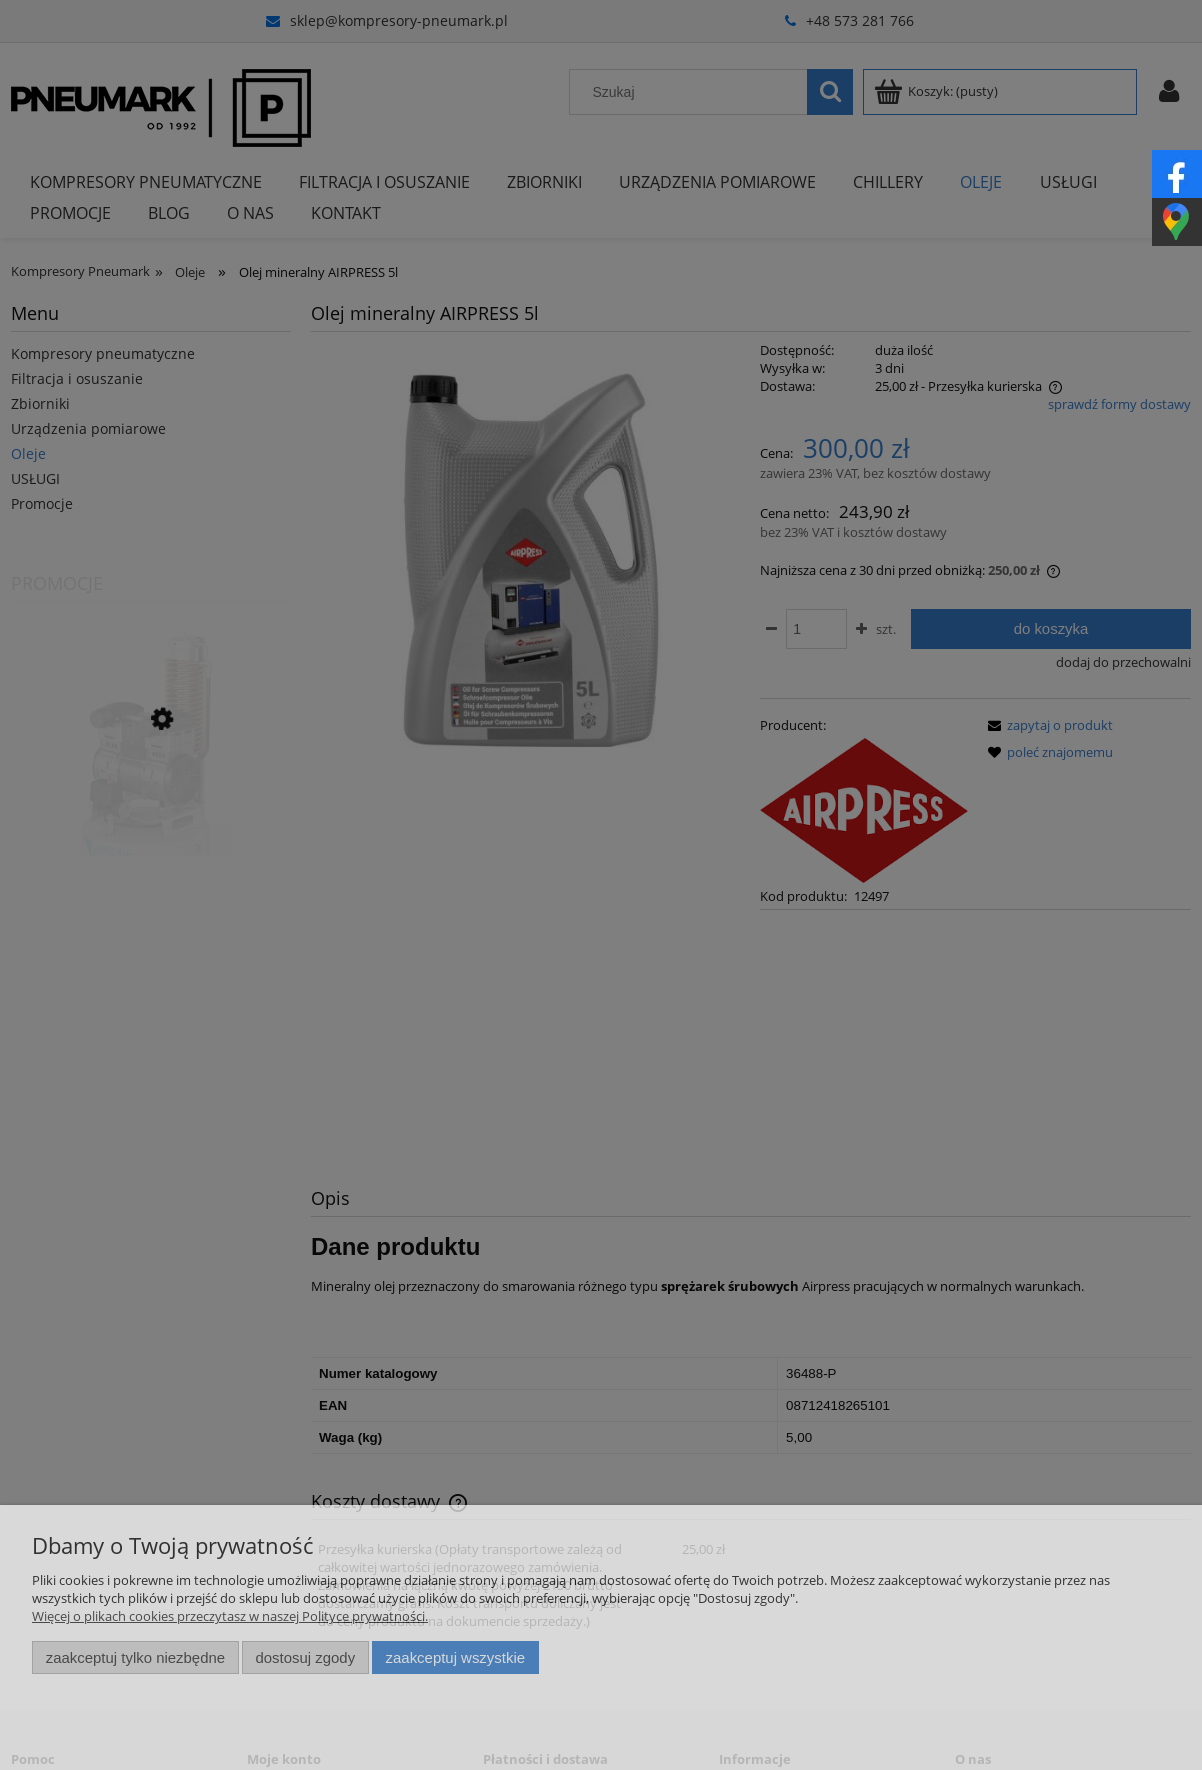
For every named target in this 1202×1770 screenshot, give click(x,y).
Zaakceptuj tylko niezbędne (135, 1657)
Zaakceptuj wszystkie (455, 1657)
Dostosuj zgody (305, 1657)
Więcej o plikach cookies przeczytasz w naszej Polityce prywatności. (230, 1616)
